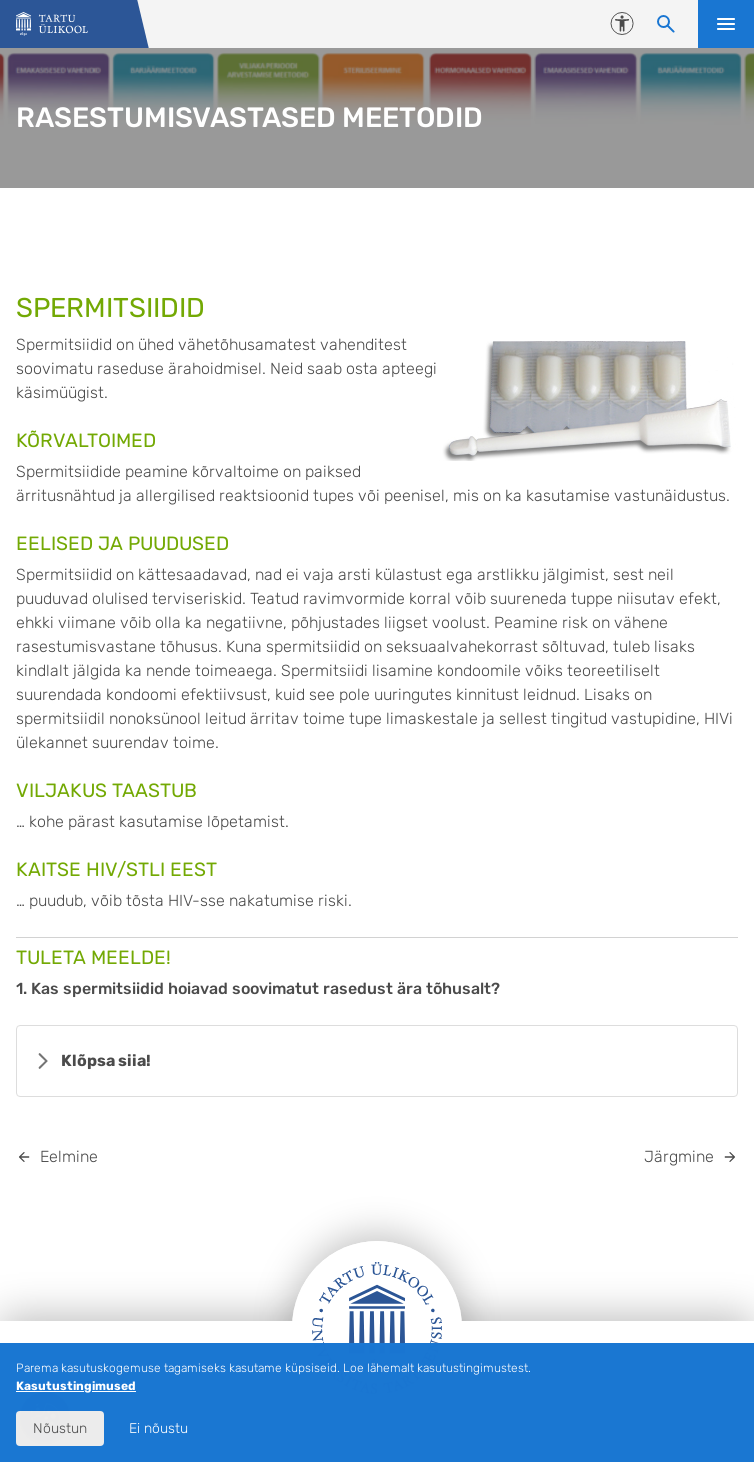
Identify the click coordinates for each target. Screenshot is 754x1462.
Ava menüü (726, 24)
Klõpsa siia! (106, 1060)
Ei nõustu (158, 1428)
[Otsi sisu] (666, 24)
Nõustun (60, 1428)
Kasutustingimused (76, 1386)
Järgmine (679, 1156)
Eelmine (69, 1156)
